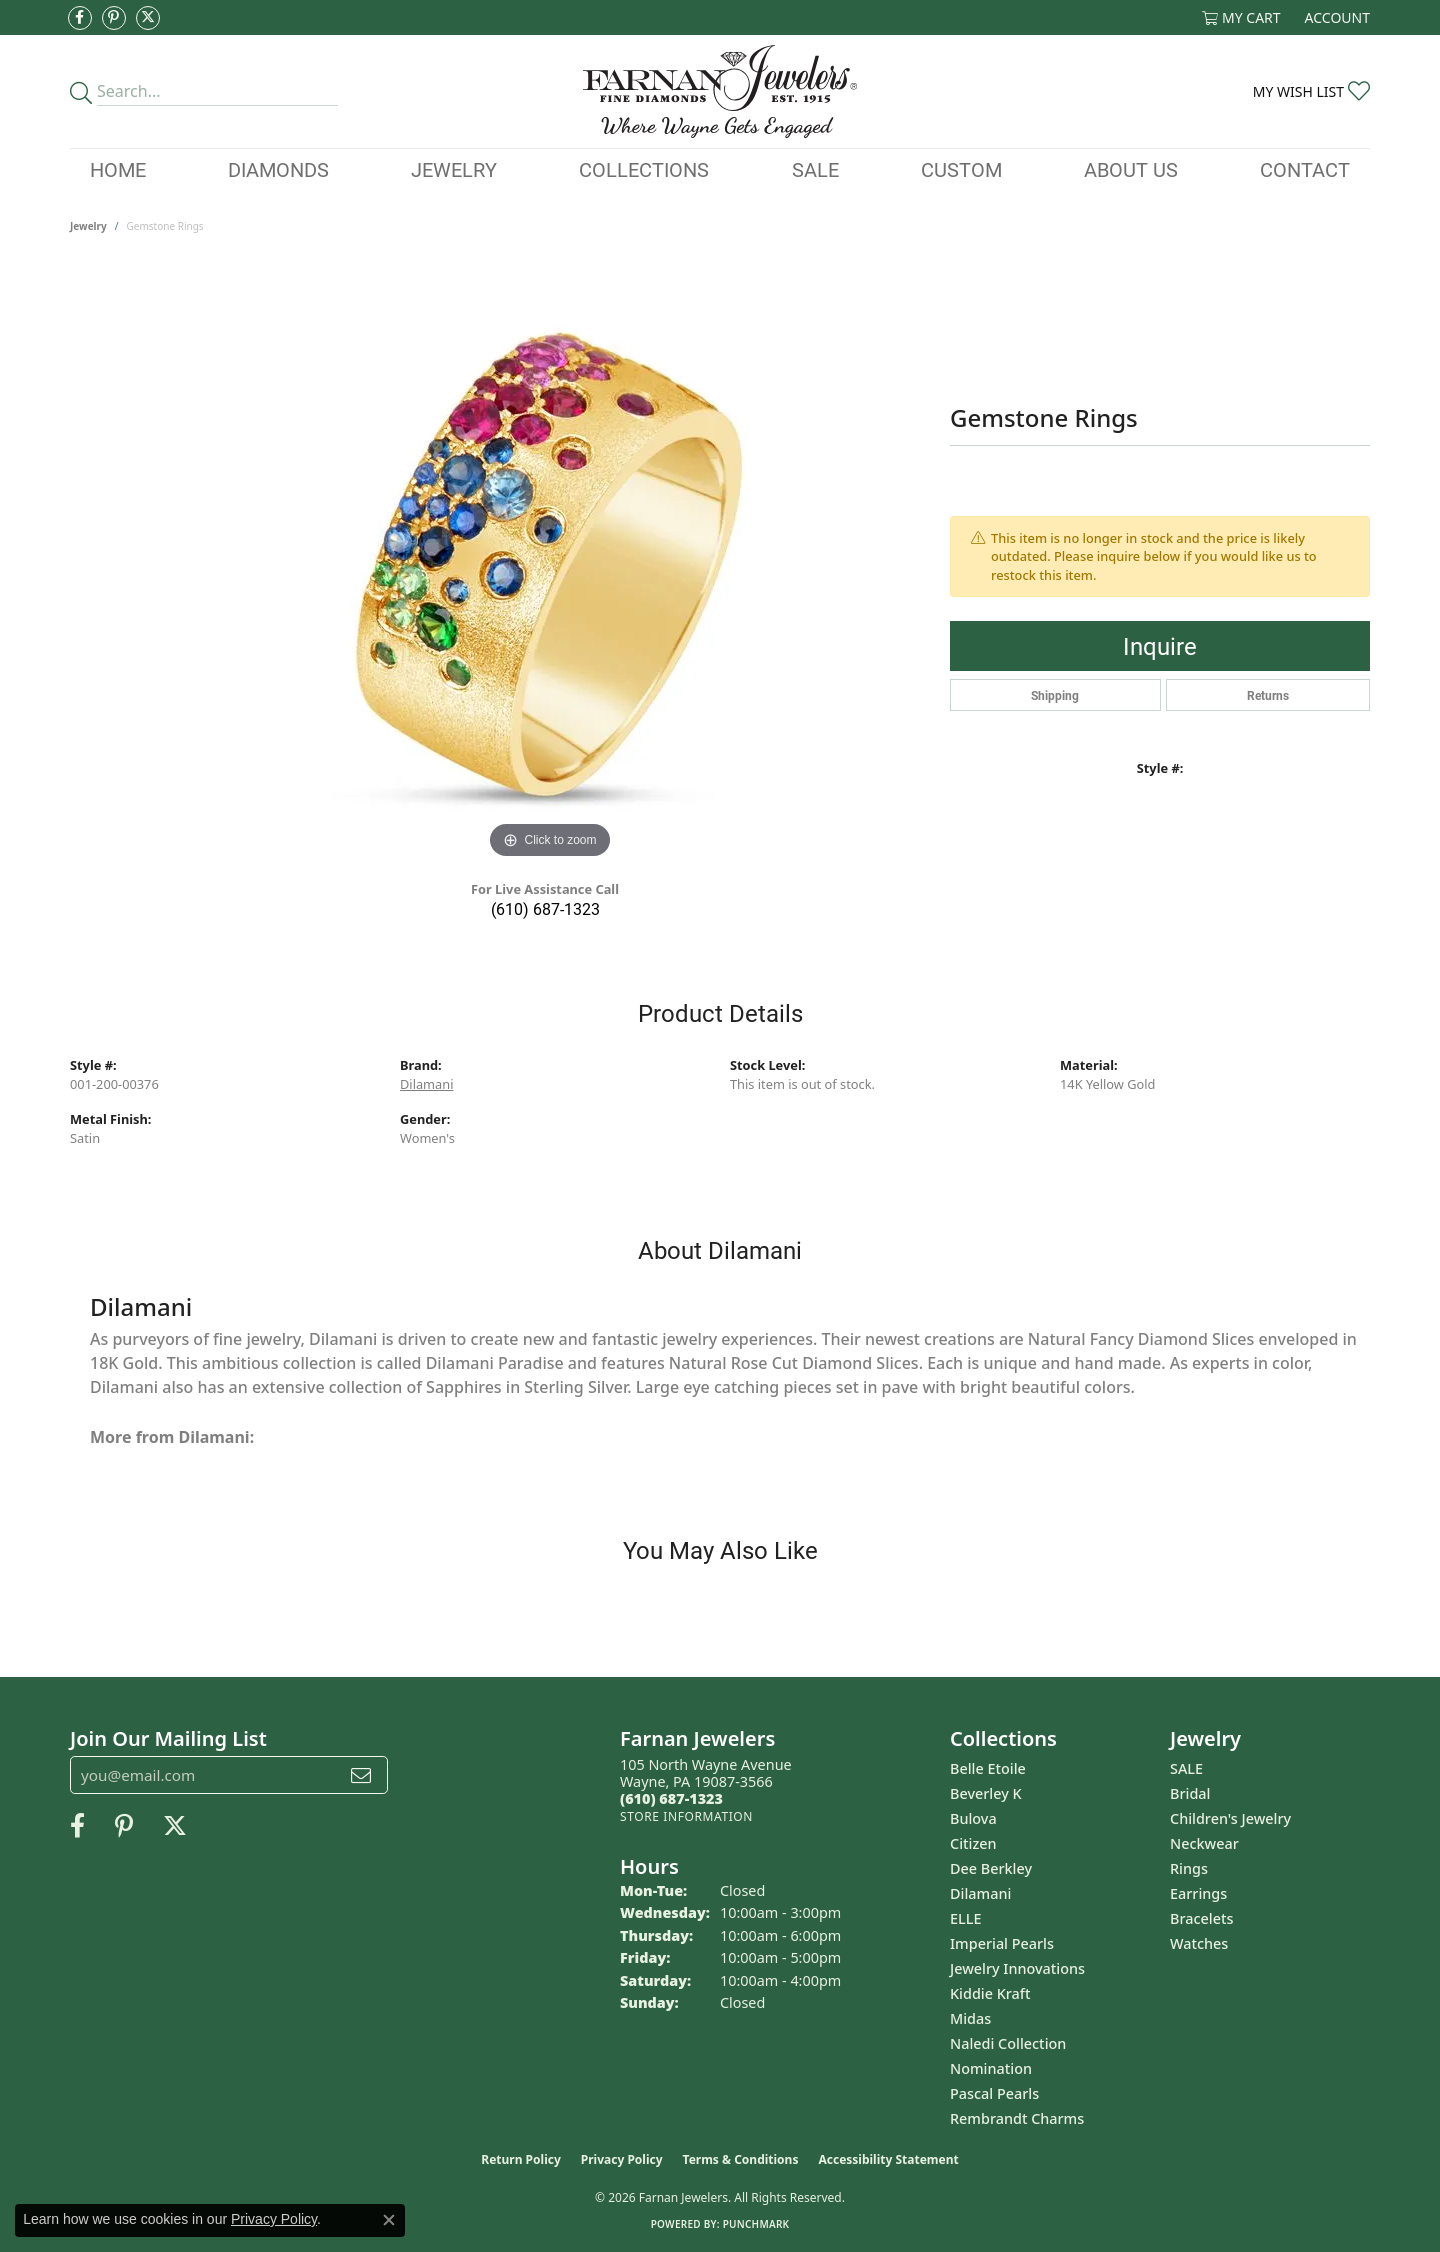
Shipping (1055, 695)
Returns (1268, 695)
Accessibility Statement (888, 2159)
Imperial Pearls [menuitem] (1002, 1943)
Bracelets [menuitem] (1201, 1918)
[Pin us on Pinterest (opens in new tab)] (114, 18)
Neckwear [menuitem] (1204, 1843)
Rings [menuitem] (1189, 1868)
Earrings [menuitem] (1198, 1893)
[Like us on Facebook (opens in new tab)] (80, 18)
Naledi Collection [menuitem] (1008, 2043)
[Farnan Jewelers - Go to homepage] (719, 91)
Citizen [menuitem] (973, 1843)
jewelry (88, 226)
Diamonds (278, 169)
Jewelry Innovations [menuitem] (1017, 1968)
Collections (644, 169)
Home (118, 169)
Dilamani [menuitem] (980, 1893)
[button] (1241, 17)
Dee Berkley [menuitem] (991, 1868)
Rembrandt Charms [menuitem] (1017, 2118)
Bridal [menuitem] (1190, 1793)
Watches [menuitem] (1199, 1943)
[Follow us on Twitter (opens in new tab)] (148, 18)
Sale (815, 169)
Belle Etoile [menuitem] (988, 1768)
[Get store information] (686, 1816)
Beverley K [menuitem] (986, 1793)
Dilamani (426, 1084)
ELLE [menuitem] (965, 1918)
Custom (961, 169)
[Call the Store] (671, 1798)
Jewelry (454, 169)
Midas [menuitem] (970, 2018)
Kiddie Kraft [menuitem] (990, 1993)
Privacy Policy (622, 2159)
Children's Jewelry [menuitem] (1230, 1818)
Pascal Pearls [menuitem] (994, 2093)
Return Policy (521, 2159)
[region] (550, 564)
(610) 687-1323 (545, 908)
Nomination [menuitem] (991, 2068)
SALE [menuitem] (1186, 1768)
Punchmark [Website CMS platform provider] (756, 2224)
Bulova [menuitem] (973, 1818)
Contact (1305, 169)
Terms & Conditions (741, 2159)
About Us (1131, 169)
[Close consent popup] (389, 2220)
